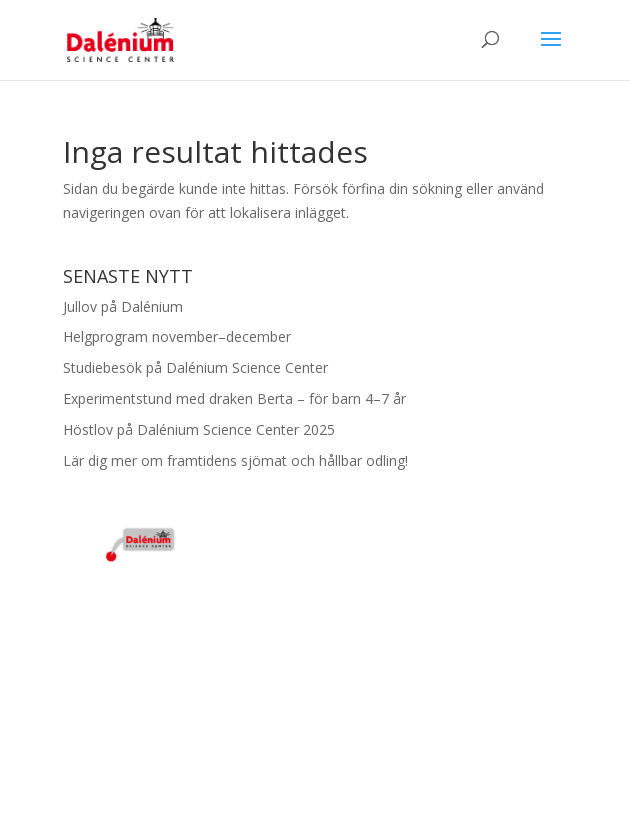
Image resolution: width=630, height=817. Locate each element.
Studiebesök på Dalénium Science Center (195, 367)
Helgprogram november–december (177, 336)
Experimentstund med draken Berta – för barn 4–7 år (234, 398)
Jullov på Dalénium (123, 306)
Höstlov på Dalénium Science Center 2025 (199, 429)
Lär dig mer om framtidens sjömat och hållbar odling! (235, 460)
